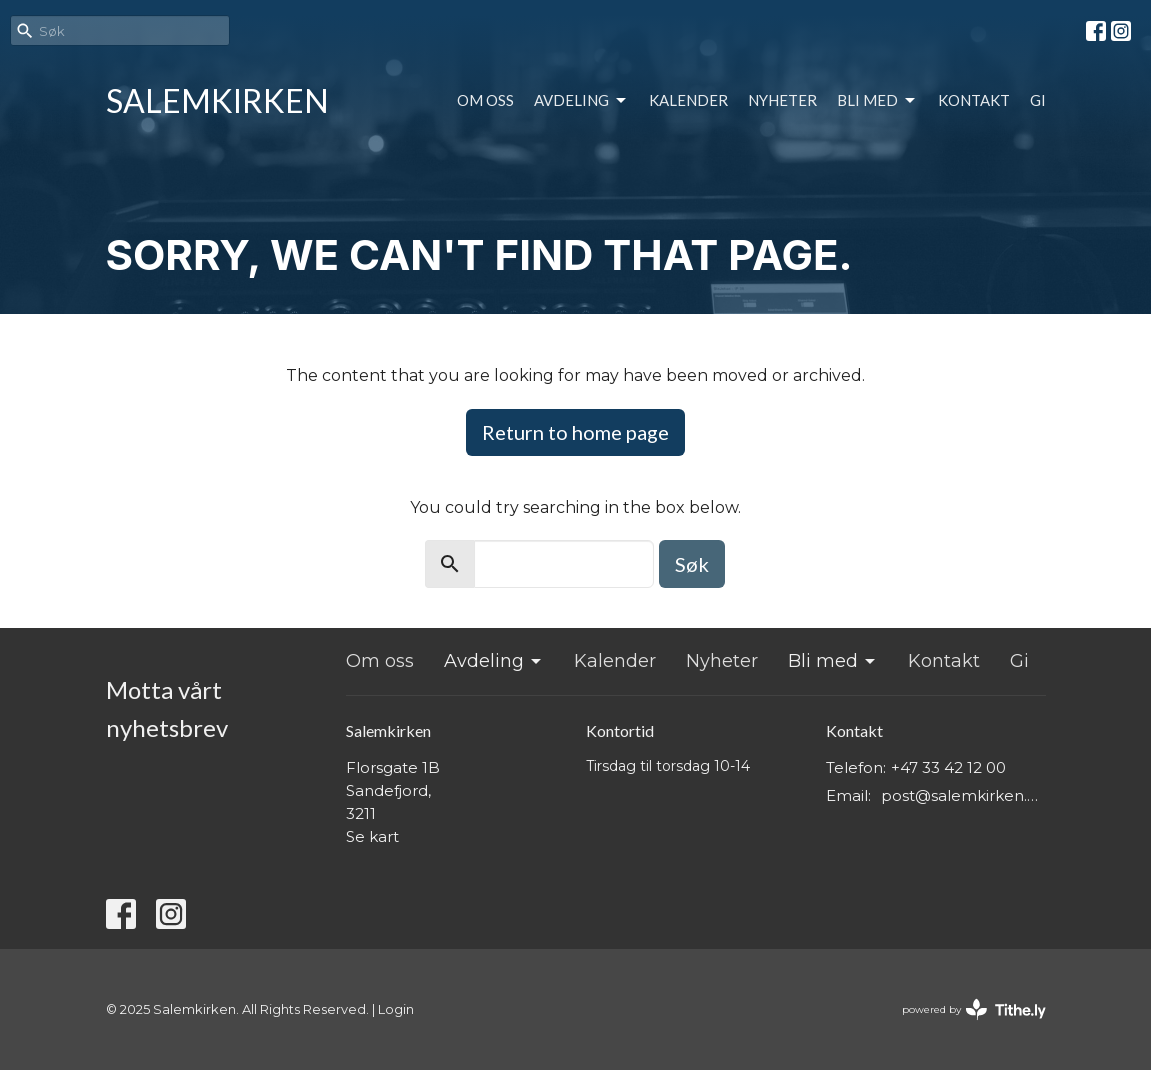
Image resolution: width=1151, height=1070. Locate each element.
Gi (1038, 100)
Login (396, 1009)
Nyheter (782, 100)
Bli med (877, 101)
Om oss (485, 100)
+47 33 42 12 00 (948, 767)
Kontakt (974, 100)
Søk (692, 564)
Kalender (688, 100)
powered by (974, 1009)
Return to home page (575, 432)
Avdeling (581, 101)
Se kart (372, 836)
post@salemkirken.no (963, 795)
